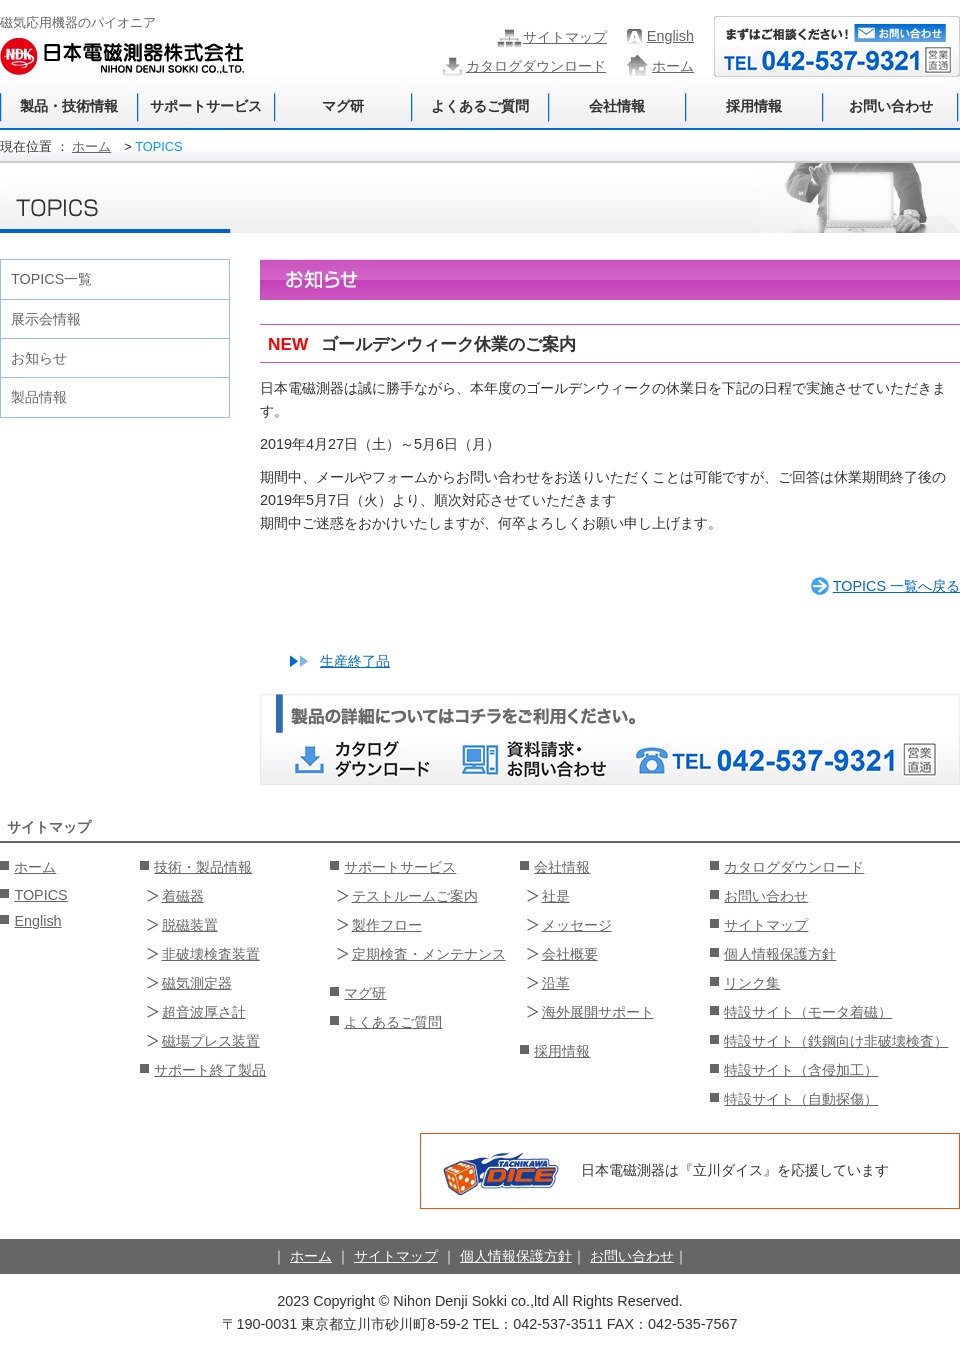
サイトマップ (565, 37)
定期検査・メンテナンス (429, 954)
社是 (556, 896)
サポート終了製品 (210, 1070)
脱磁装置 (190, 925)
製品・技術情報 (69, 106)
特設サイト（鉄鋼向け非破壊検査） (836, 1041)
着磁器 (183, 896)
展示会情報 (46, 319)
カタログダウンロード (536, 66)
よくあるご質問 (480, 106)
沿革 (556, 983)
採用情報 (754, 106)
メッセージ (577, 925)
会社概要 (570, 954)
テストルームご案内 (415, 896)
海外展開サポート (598, 1012)
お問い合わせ (891, 106)
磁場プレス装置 (211, 1041)
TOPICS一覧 (51, 279)
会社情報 (617, 106)
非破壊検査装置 (211, 954)
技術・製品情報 (203, 867)
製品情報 (39, 397)
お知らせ (39, 358)
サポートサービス (206, 106)
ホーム (673, 66)
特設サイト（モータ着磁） (808, 1012)
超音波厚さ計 (204, 1012)
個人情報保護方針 (780, 954)
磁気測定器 (197, 983)
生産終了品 (355, 661)
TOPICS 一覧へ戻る (896, 586)
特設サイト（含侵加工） (801, 1070)
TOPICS (40, 895)
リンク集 (752, 983)
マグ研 (343, 106)
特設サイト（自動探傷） (801, 1099)
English (670, 36)
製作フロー (387, 925)
